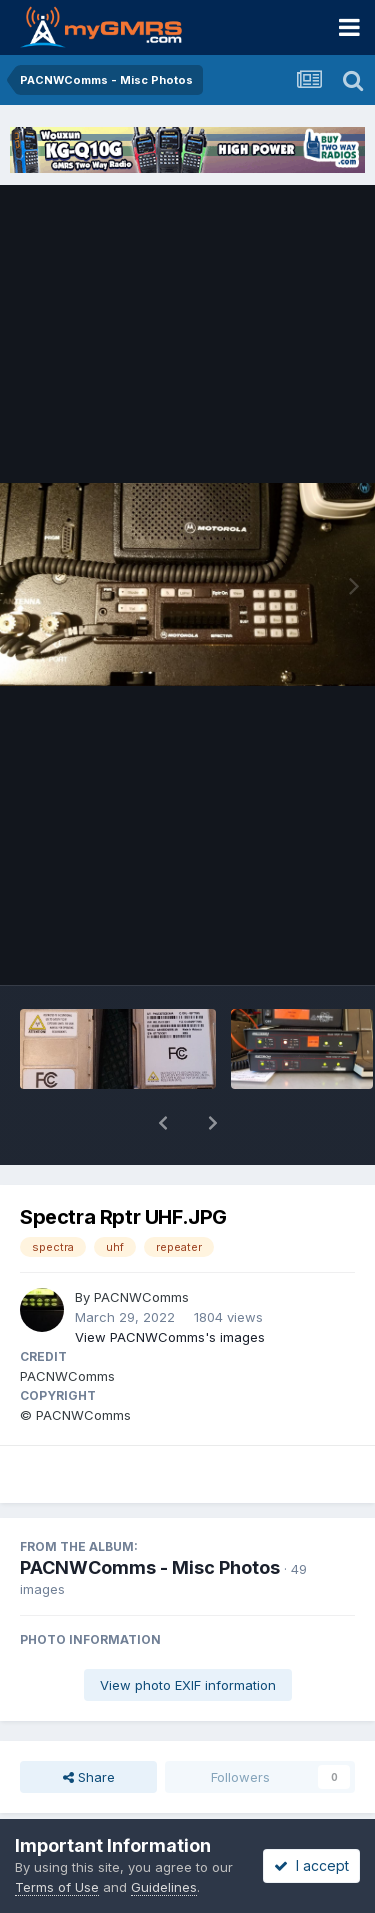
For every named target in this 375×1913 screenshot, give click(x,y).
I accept (311, 1865)
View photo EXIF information (188, 1633)
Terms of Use (57, 1887)
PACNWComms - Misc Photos (150, 1515)
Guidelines (164, 1887)
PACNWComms (141, 1245)
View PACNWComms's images (170, 1285)
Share (89, 1725)
